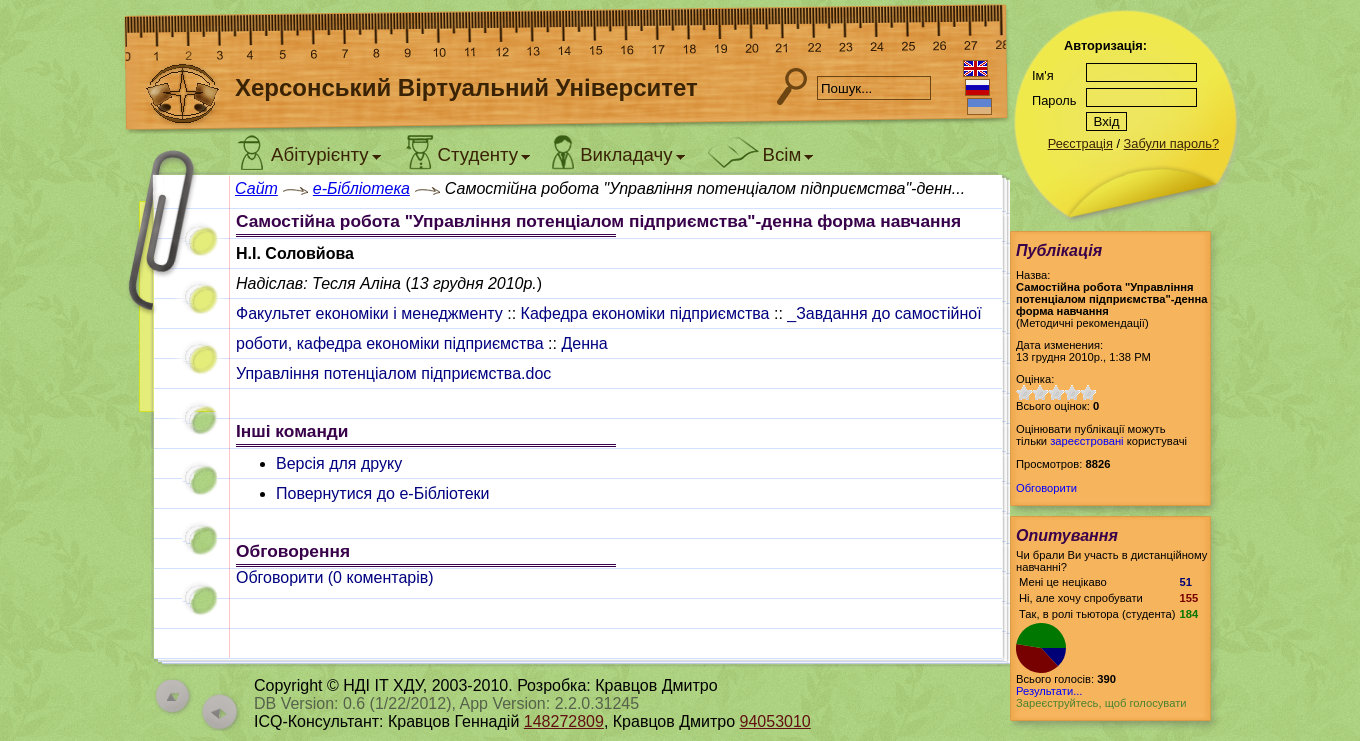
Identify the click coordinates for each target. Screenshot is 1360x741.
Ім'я (1043, 75)
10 (1088, 392)
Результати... (1049, 691)
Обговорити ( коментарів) (335, 577)
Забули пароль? (1171, 143)
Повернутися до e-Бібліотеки (383, 493)
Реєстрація (1080, 143)
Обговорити (1046, 488)
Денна (584, 343)
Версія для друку (339, 463)
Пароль (1054, 100)
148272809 (564, 721)
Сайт (256, 188)
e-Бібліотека (361, 188)
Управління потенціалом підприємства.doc (393, 373)
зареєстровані (1086, 441)
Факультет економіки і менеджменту (369, 313)
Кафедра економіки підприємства (645, 313)
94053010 (775, 721)
